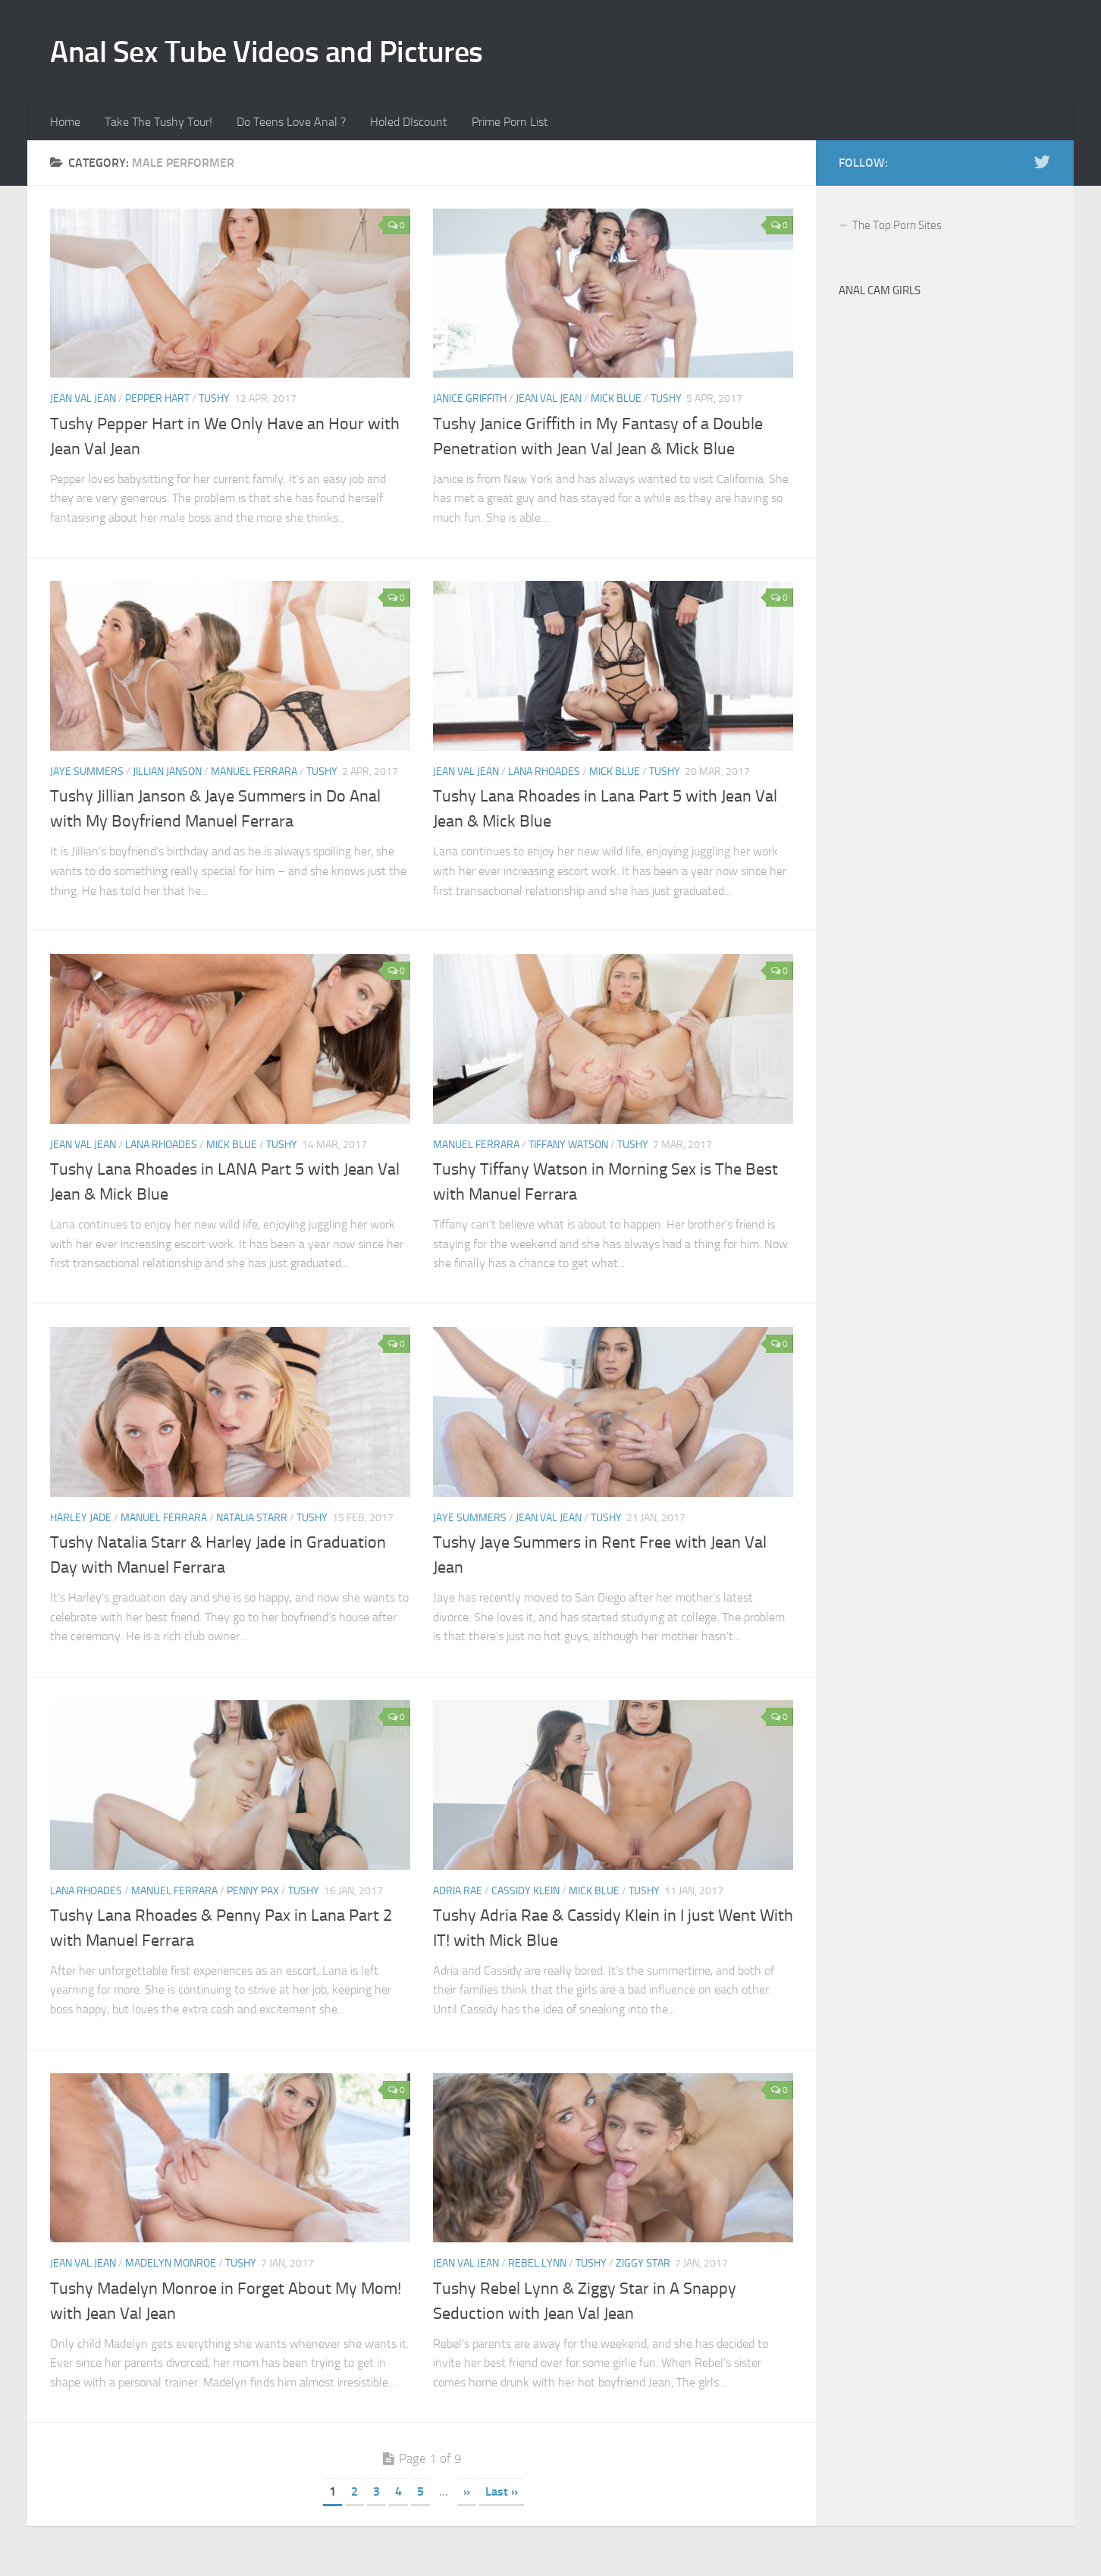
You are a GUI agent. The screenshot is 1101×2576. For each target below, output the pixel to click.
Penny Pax (253, 1894)
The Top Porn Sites (897, 229)
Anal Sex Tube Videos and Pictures (276, 53)
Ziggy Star (643, 2267)
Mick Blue (616, 403)
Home (64, 125)
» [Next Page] (466, 2496)
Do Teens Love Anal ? (284, 125)
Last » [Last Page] (501, 2496)
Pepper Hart (157, 403)
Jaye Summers (87, 776)
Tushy (214, 403)
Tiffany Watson (568, 1148)
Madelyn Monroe (170, 2267)
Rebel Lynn (537, 2267)
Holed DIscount (399, 125)
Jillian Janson (167, 776)
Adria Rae (457, 1894)
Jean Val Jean (83, 403)
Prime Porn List (497, 125)
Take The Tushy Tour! (155, 125)
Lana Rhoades (544, 776)
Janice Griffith (470, 403)
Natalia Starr (251, 1521)
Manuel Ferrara (254, 776)
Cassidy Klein (525, 1894)
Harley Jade (80, 1521)
